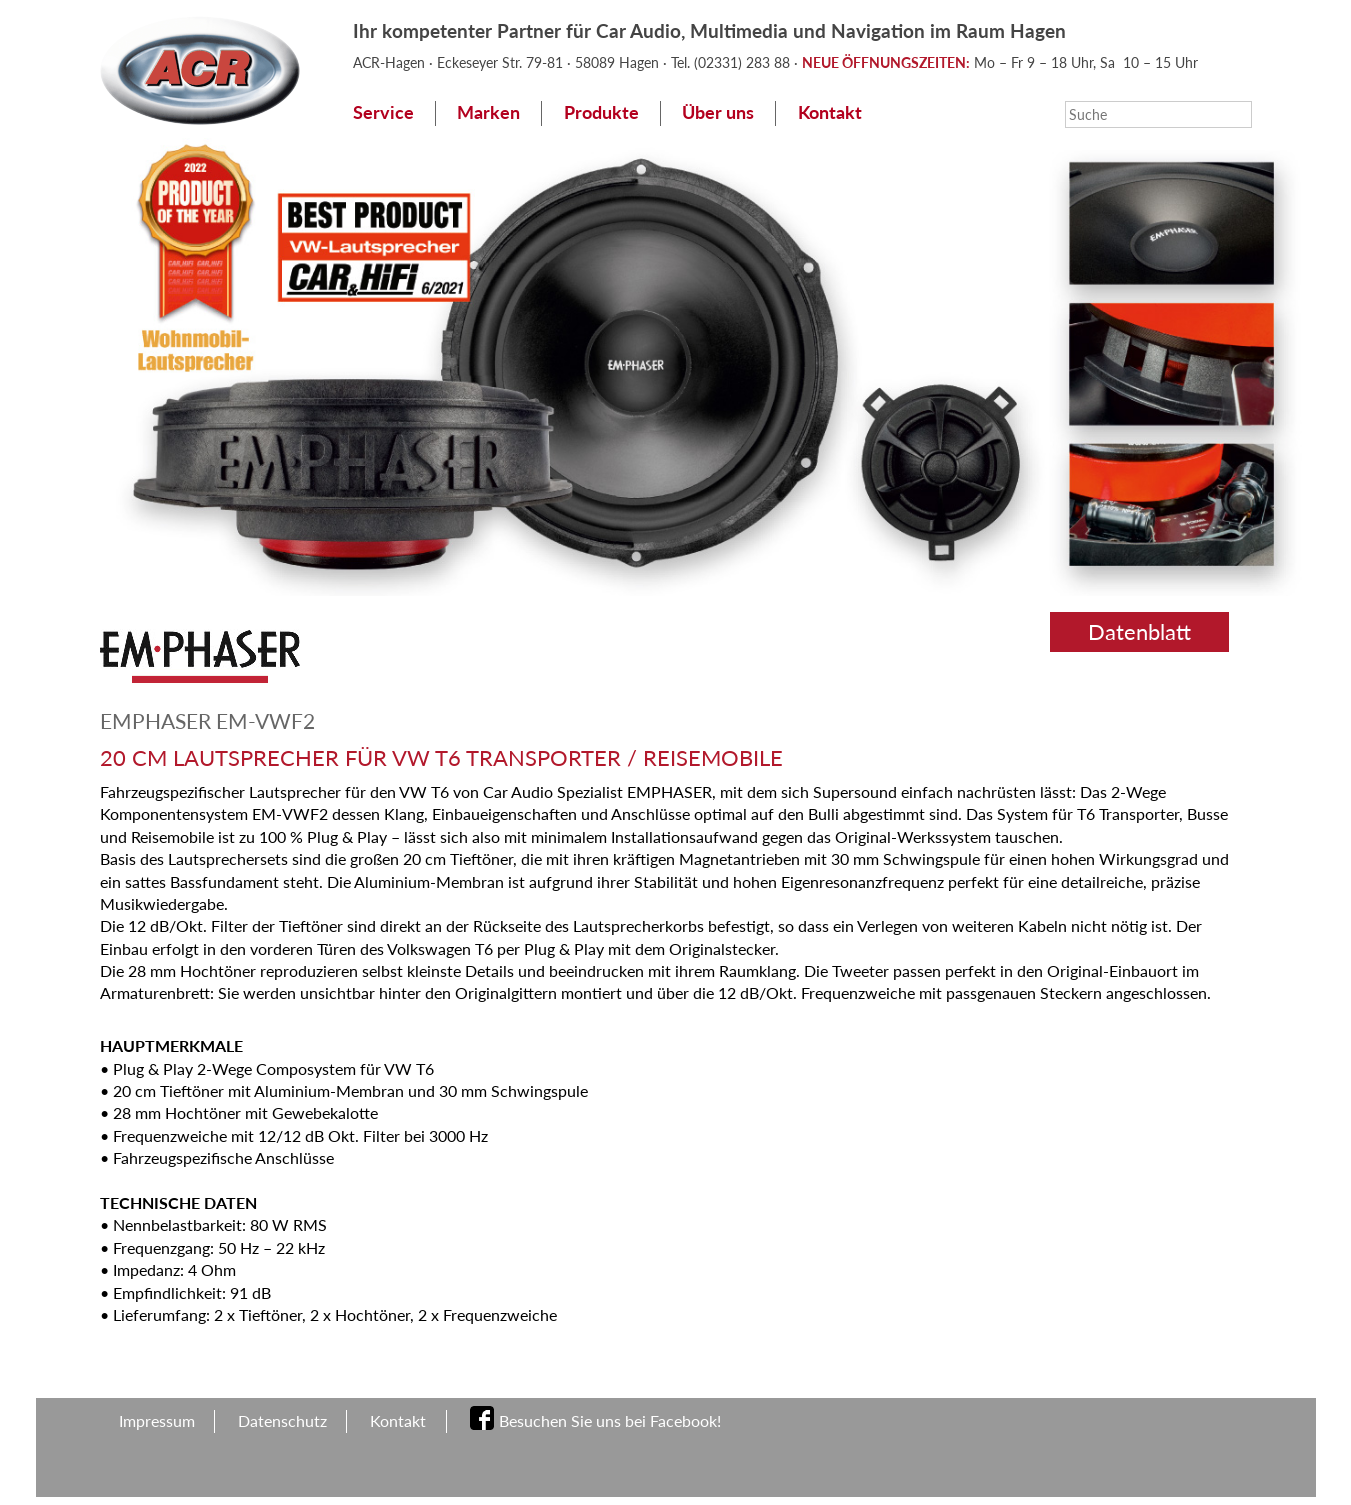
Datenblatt (1139, 631)
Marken (488, 112)
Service (383, 112)
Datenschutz (282, 1420)
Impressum (157, 1420)
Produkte (601, 112)
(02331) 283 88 (744, 62)
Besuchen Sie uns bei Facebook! (610, 1420)
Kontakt (830, 112)
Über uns (718, 112)
